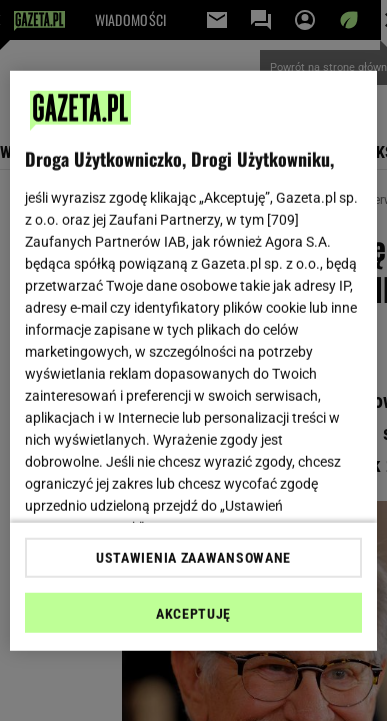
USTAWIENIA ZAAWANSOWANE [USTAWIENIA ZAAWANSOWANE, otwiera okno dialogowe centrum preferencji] (193, 558)
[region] (194, 360)
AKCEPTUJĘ (193, 614)
